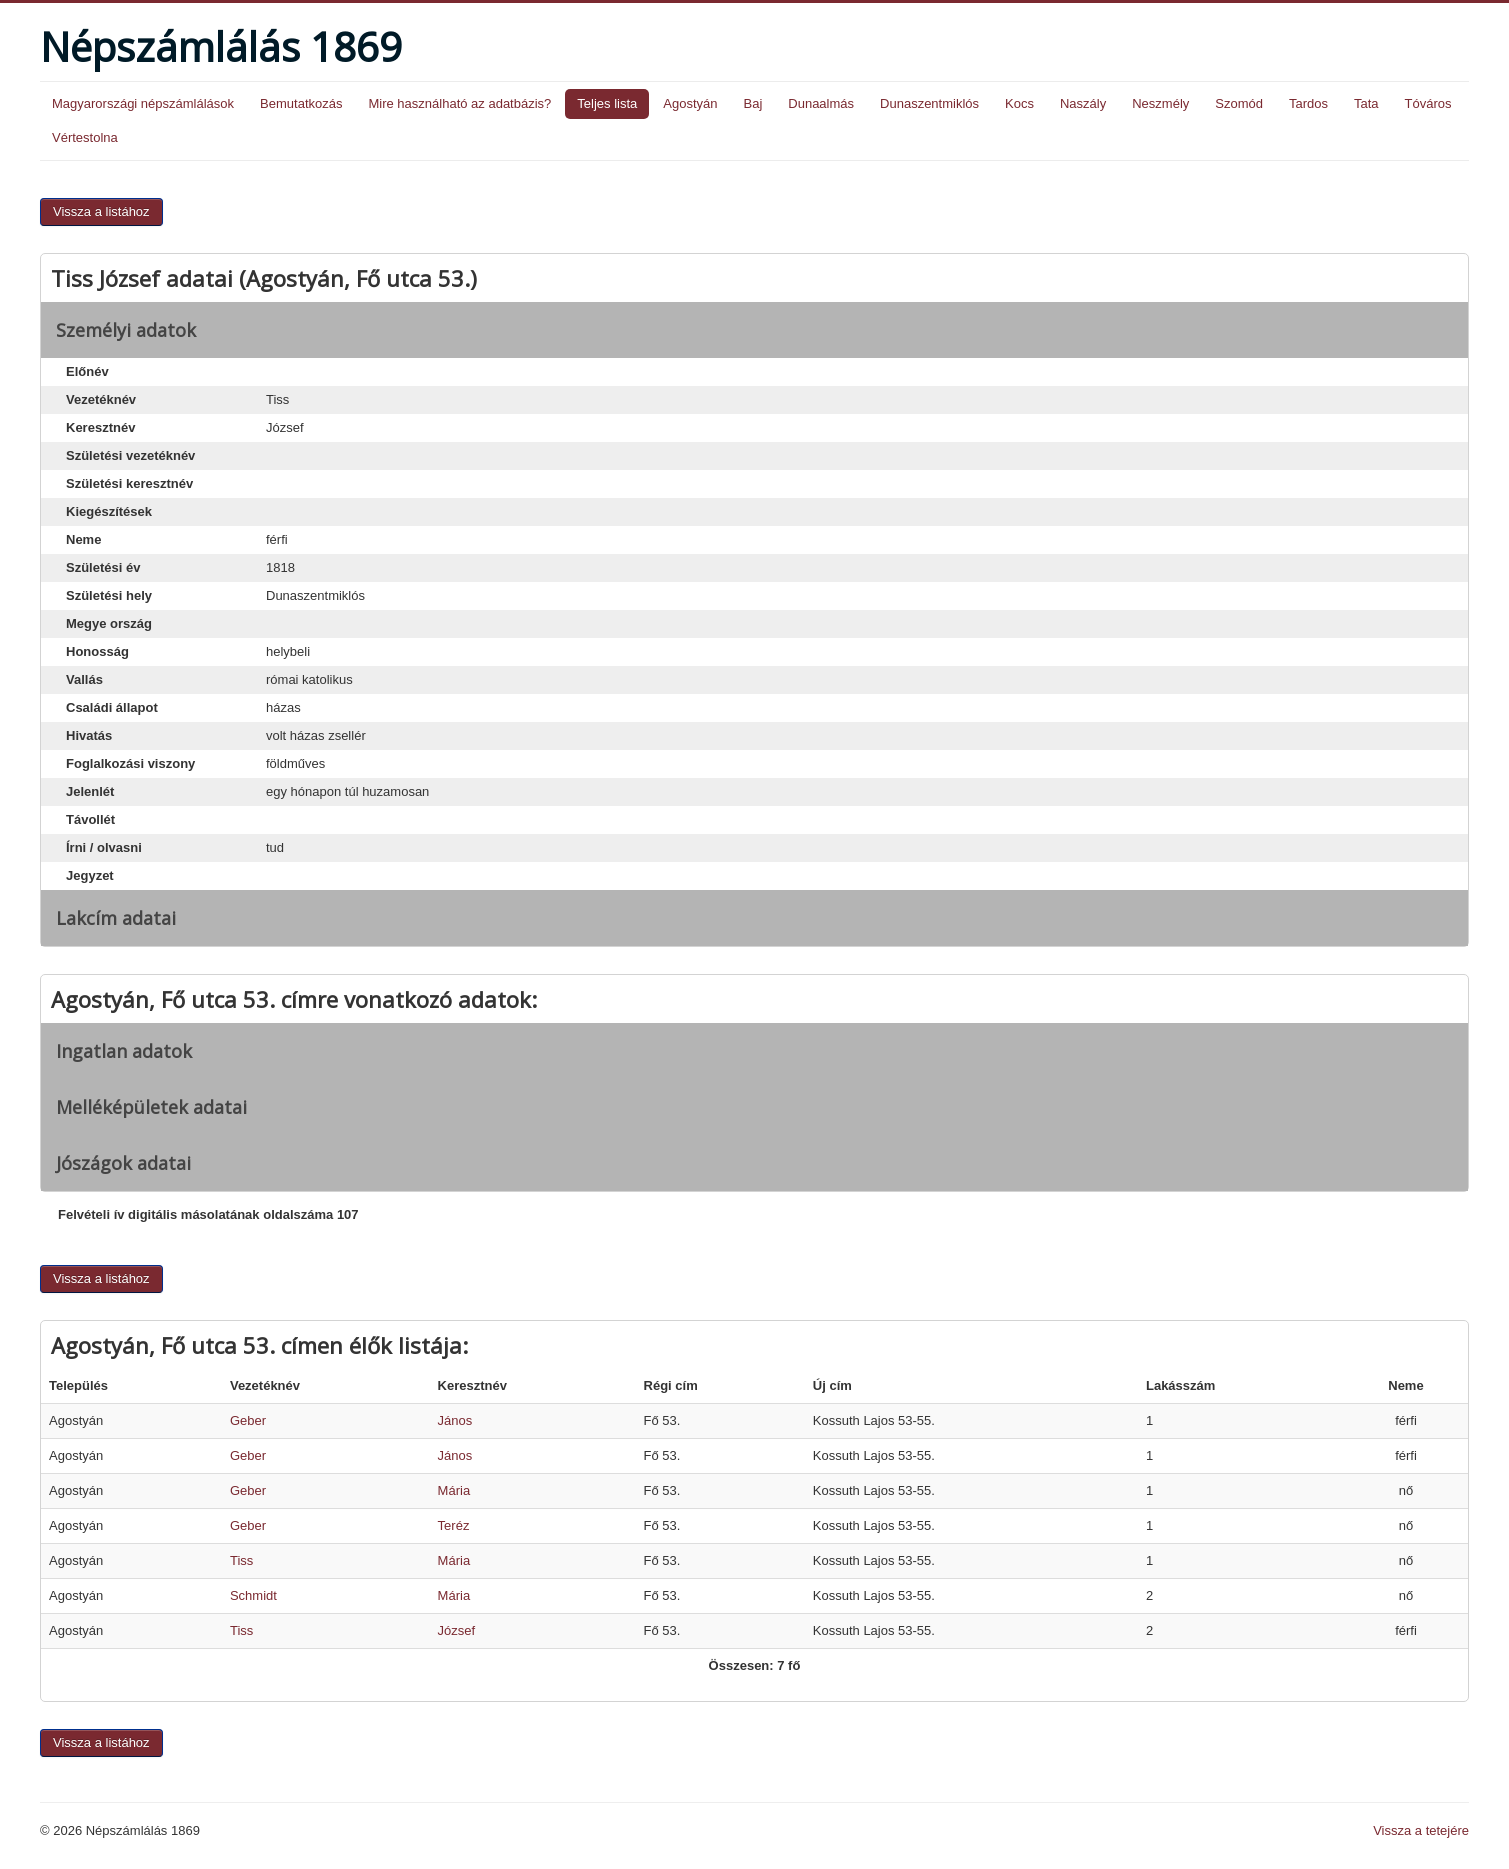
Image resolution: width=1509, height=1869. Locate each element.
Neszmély (1160, 103)
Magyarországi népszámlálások (143, 103)
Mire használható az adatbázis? (459, 103)
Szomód (1239, 103)
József (457, 1630)
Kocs (1019, 103)
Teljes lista (607, 103)
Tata (1366, 103)
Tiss (241, 1560)
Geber (248, 1420)
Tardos (1308, 103)
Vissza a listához (101, 211)
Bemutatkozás (301, 103)
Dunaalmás (821, 103)
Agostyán (690, 103)
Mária (454, 1490)
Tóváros (1428, 103)
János (455, 1420)
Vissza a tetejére (1421, 1830)
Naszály (1083, 103)
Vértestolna (85, 137)
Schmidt (253, 1595)
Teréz (454, 1525)
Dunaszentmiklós (929, 103)
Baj (752, 103)
